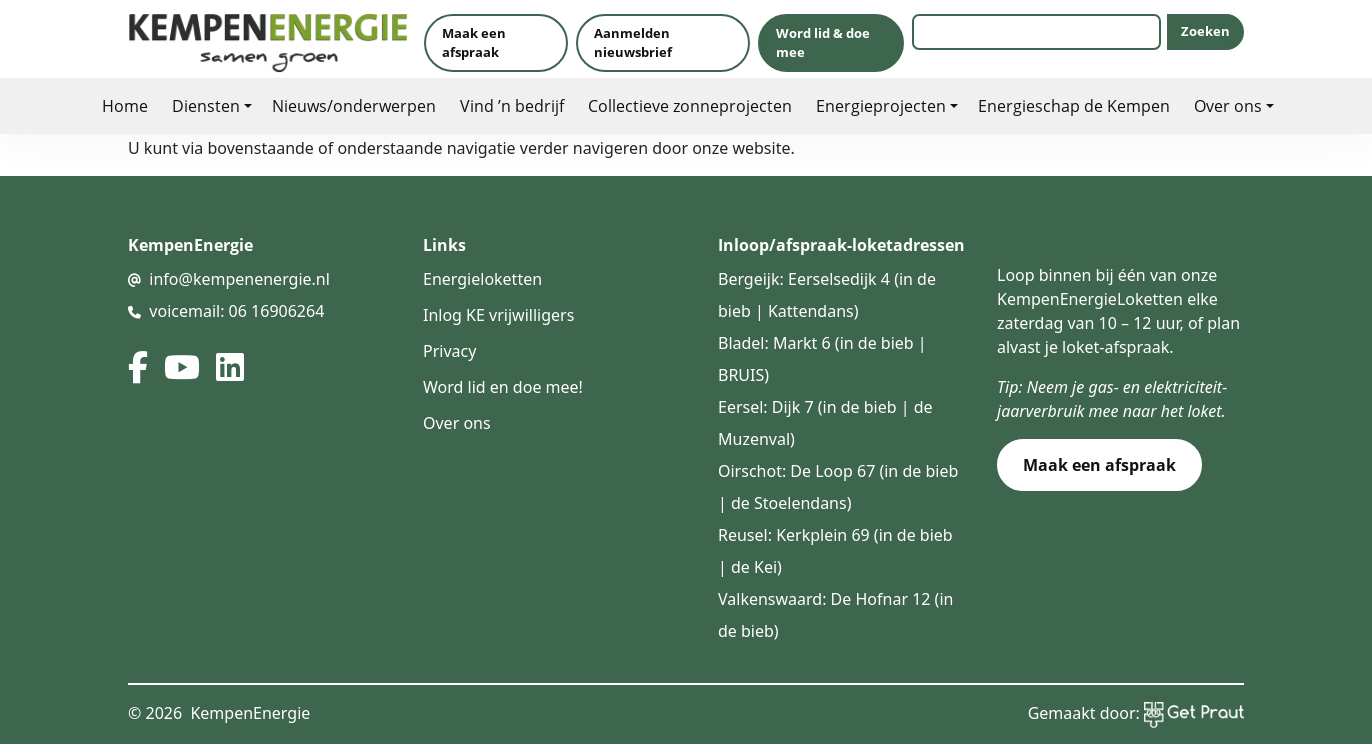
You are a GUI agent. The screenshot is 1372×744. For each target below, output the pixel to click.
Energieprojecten (881, 105)
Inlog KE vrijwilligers (498, 315)
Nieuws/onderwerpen (354, 105)
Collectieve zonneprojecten (690, 105)
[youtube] (182, 367)
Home (125, 105)
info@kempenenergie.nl (239, 279)
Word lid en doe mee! (503, 387)
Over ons (1228, 105)
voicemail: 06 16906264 (236, 311)
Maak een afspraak (474, 42)
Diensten (206, 105)
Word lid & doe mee (823, 42)
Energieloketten (482, 279)
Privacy (449, 351)
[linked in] (230, 367)
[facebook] (138, 367)
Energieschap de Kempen (1074, 105)
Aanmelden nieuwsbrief (633, 42)
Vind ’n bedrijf (512, 105)
